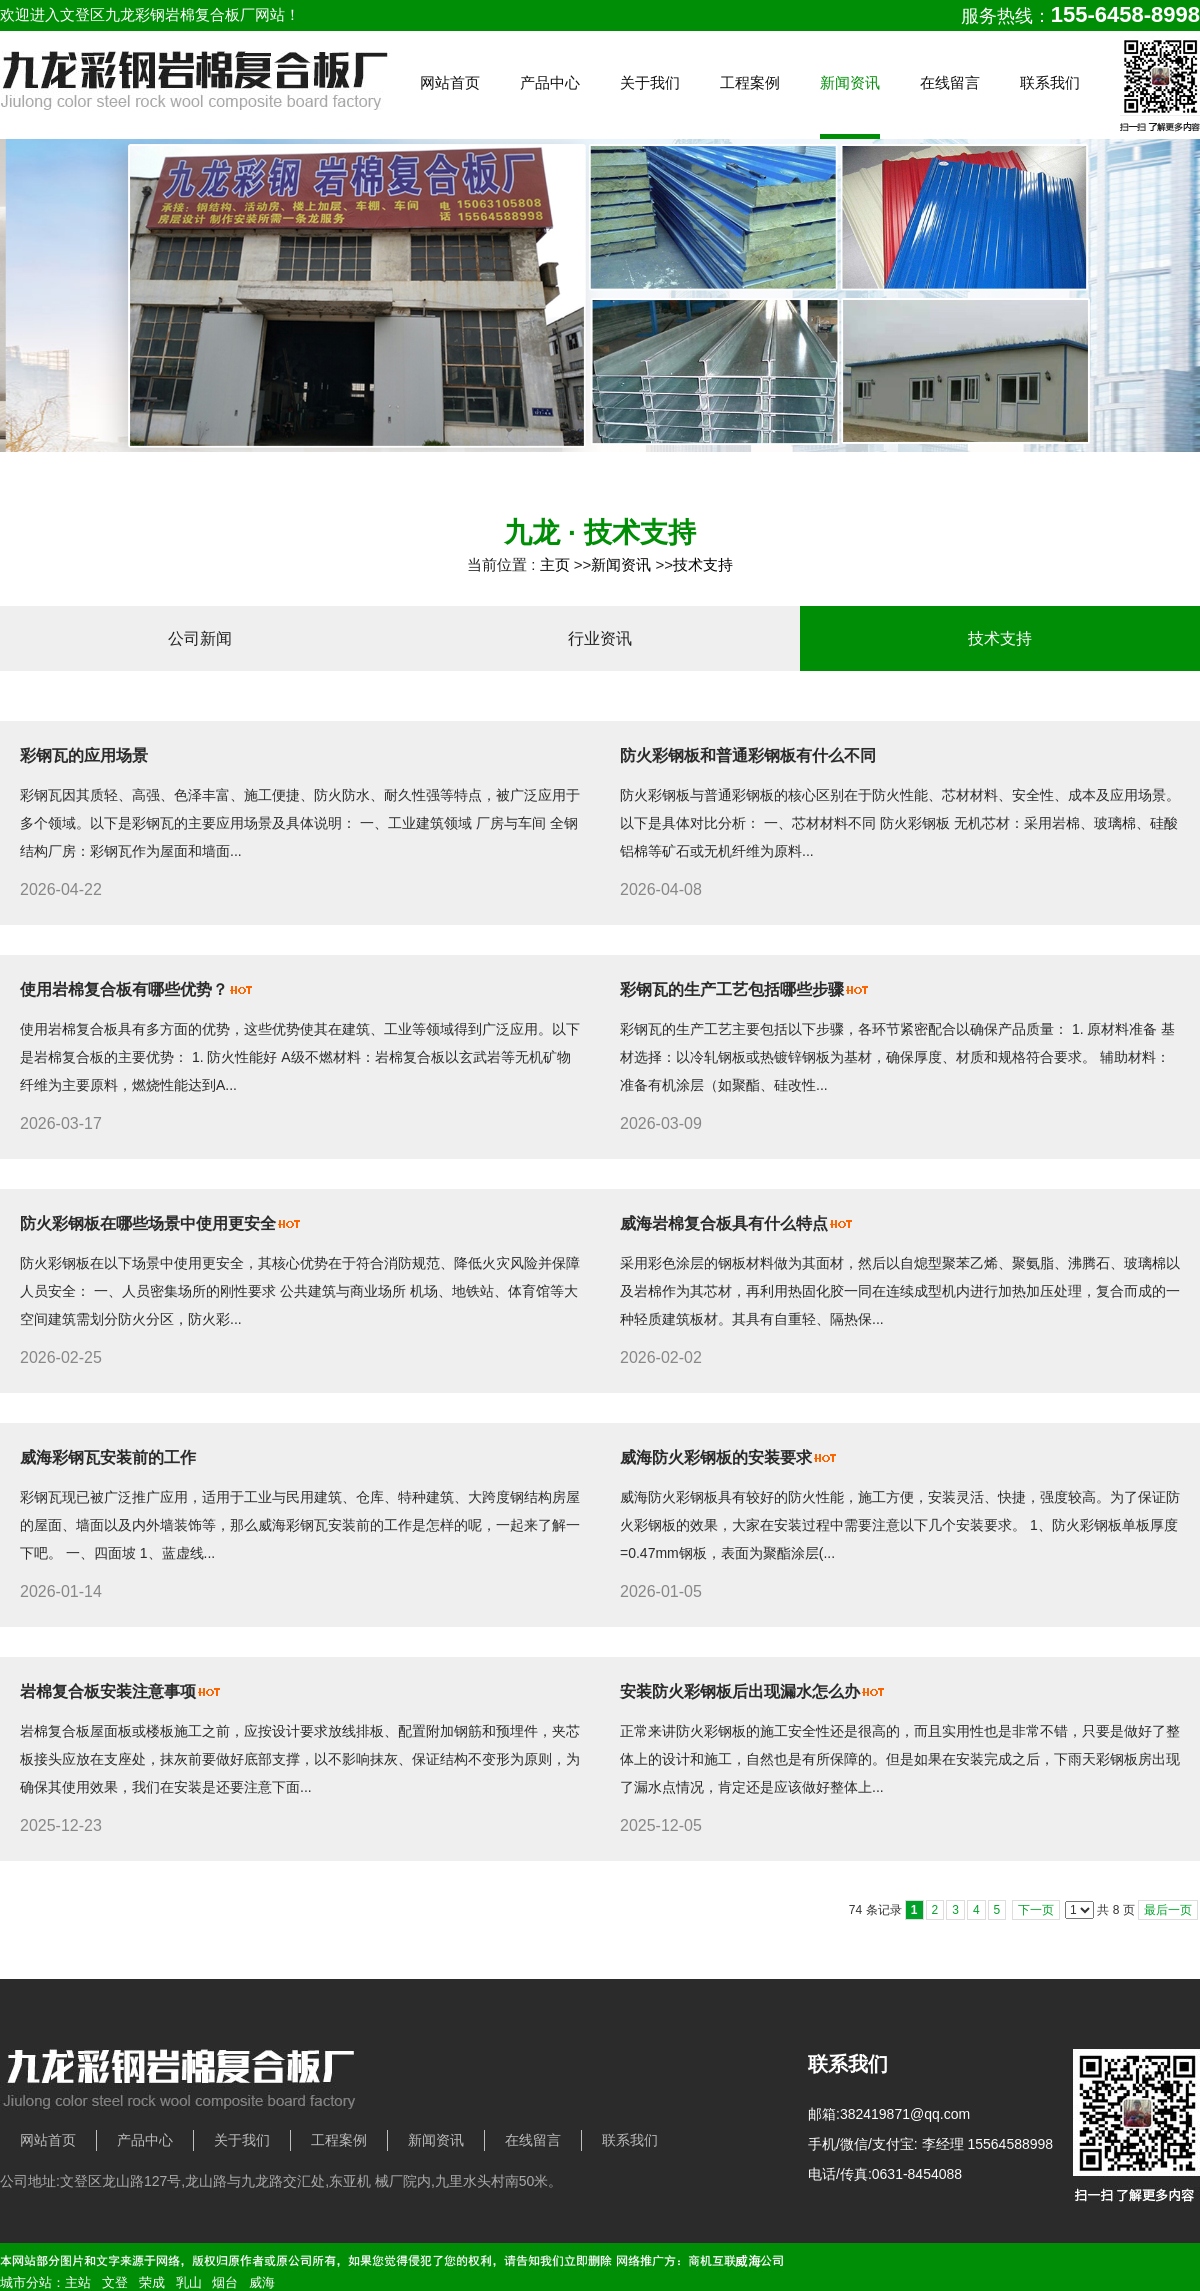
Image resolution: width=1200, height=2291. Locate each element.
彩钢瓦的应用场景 (84, 755)
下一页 (1036, 1910)
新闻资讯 (621, 564)
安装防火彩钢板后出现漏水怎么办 (740, 1691)
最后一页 (1168, 1910)
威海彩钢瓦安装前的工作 (108, 1457)
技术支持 (703, 564)
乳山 (189, 2282)
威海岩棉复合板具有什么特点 (724, 1223)
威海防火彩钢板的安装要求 (716, 1457)
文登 (115, 2282)
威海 (262, 2282)
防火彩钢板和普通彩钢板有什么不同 (748, 755)
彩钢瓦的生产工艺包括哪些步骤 (732, 989)
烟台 (225, 2282)
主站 (78, 2282)
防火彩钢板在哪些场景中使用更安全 (148, 1223)
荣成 (152, 2282)
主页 (555, 564)
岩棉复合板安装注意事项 (108, 1691)
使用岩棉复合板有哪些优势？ (124, 989)
